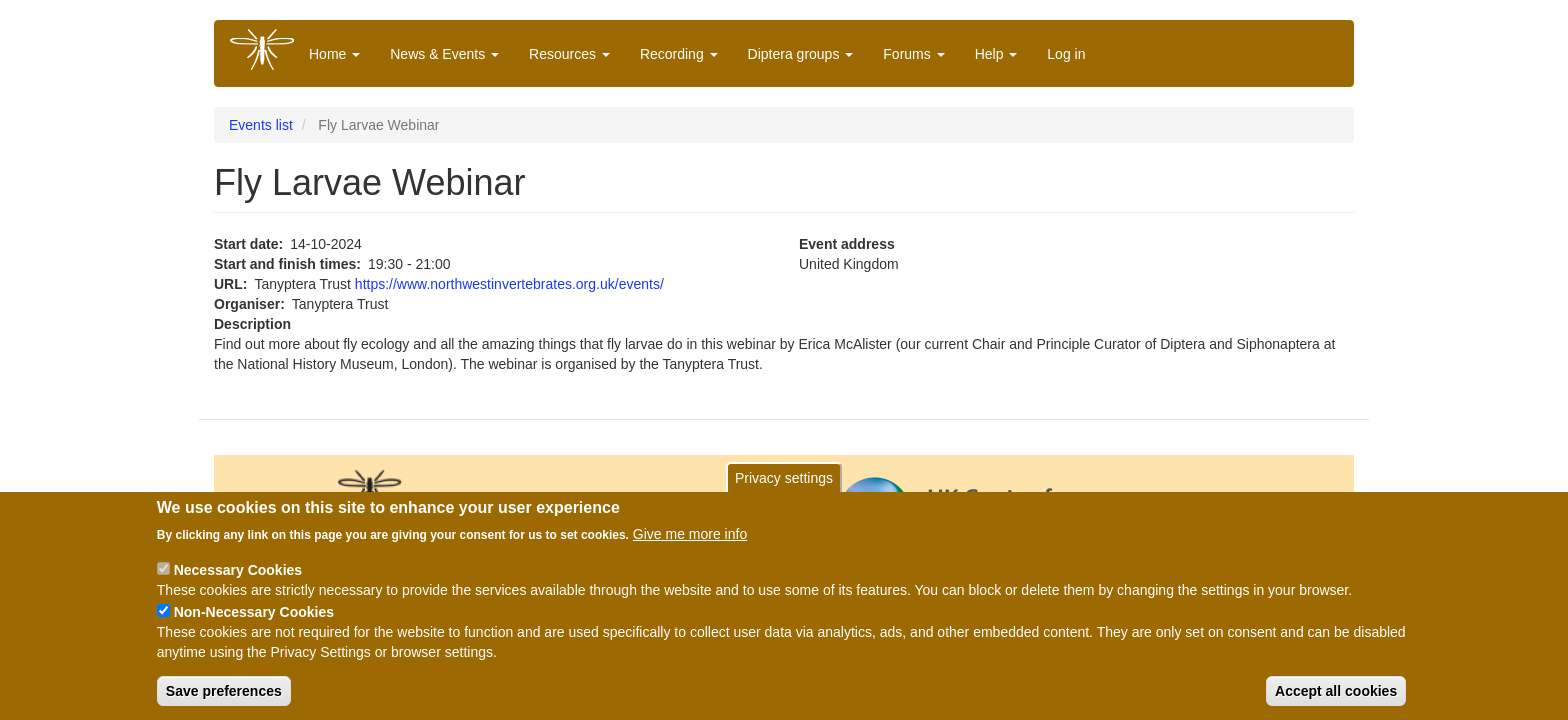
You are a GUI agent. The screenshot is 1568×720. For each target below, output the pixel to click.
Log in (1066, 54)
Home (334, 54)
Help (996, 54)
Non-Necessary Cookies (254, 617)
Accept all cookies (1336, 696)
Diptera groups (801, 54)
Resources (569, 54)
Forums (913, 54)
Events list (261, 125)
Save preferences (224, 696)
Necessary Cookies (238, 575)
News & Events (444, 54)
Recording (679, 54)
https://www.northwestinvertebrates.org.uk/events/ (509, 284)
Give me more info (690, 539)
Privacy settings (784, 483)
